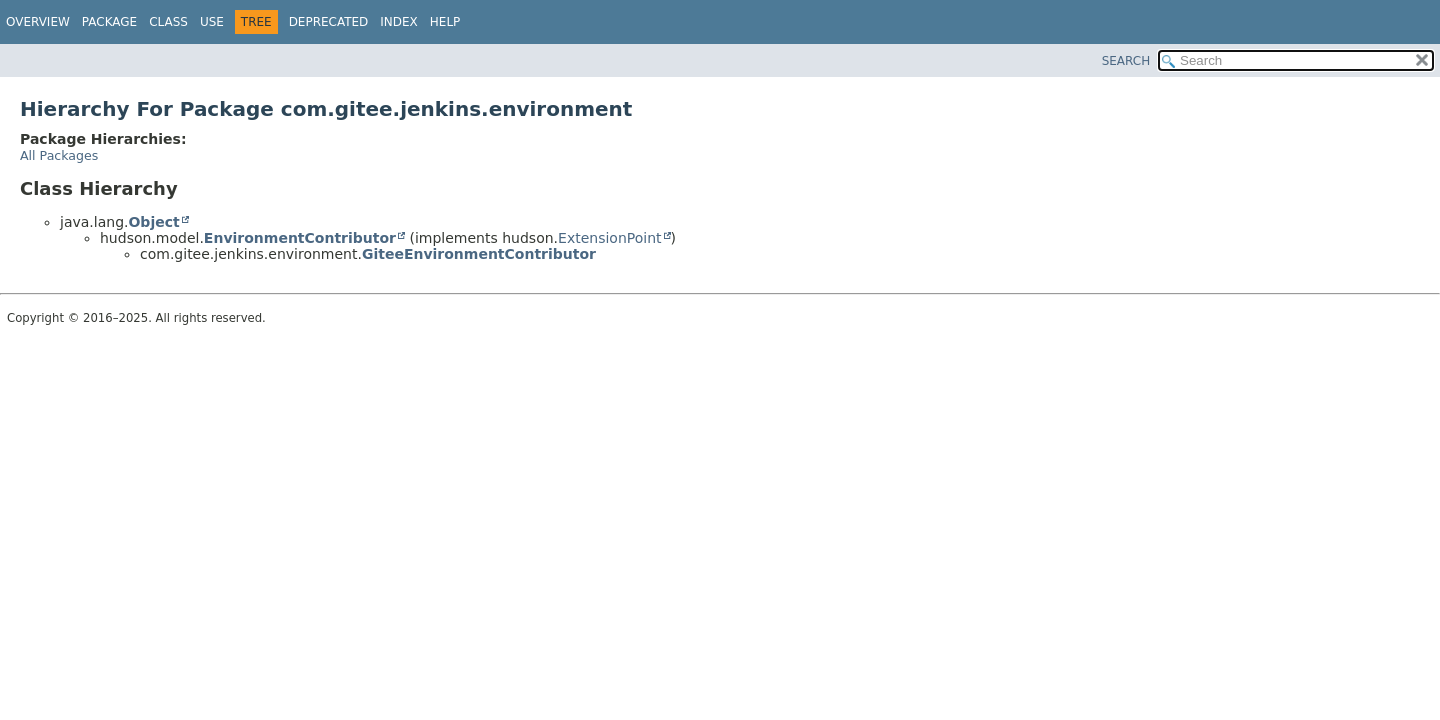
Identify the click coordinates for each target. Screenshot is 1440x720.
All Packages (59, 155)
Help (445, 22)
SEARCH (1126, 61)
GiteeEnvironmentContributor (479, 254)
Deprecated (329, 22)
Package (109, 22)
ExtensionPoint (610, 238)
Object (153, 222)
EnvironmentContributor (300, 238)
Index (399, 22)
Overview (38, 22)
